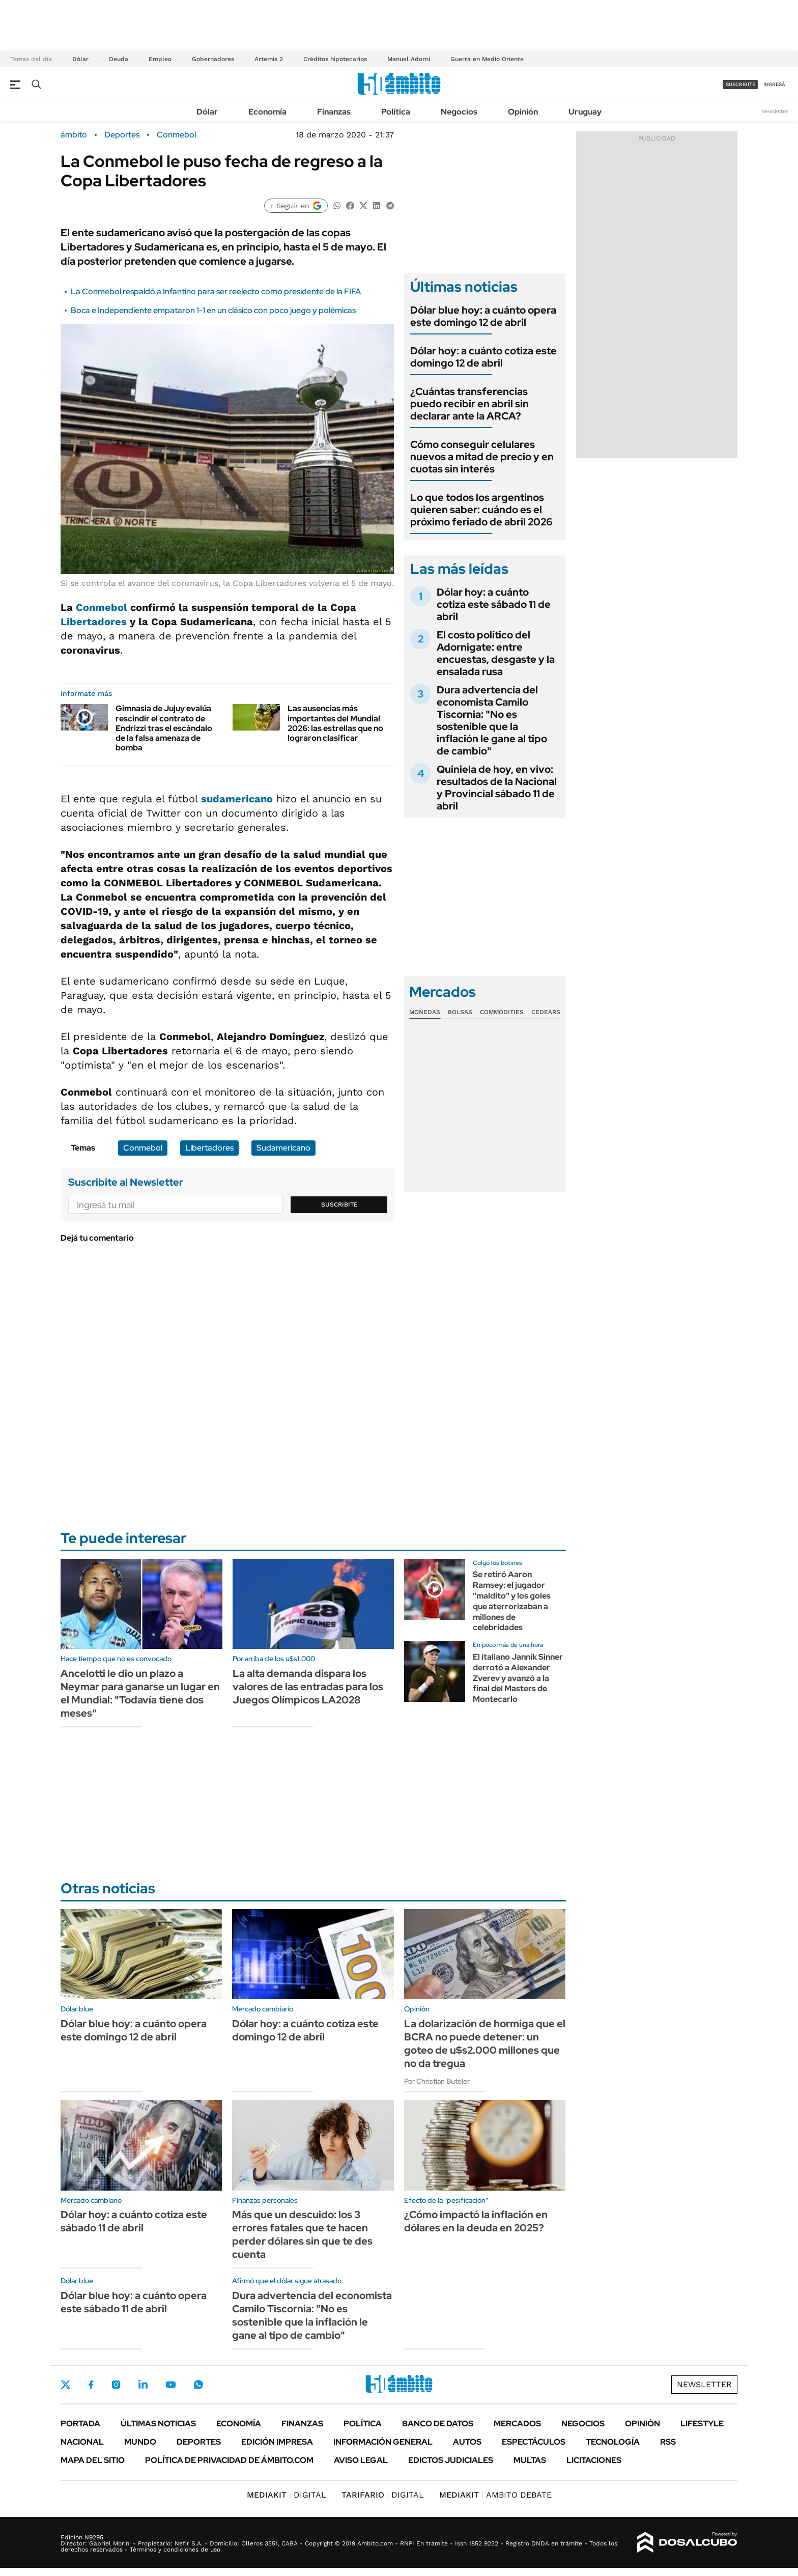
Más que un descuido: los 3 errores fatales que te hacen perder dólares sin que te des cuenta (302, 2234)
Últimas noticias (158, 2423)
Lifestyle (702, 2423)
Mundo (140, 2442)
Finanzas (334, 111)
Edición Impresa (277, 2442)
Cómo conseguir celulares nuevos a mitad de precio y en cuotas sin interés (482, 456)
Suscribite (339, 1204)
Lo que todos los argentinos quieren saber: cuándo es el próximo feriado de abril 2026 (481, 509)
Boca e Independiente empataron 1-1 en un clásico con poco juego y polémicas (213, 310)
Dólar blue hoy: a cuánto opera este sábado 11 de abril (134, 2302)
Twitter (66, 2385)
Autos (467, 2442)
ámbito (74, 135)
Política (395, 111)
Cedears (545, 1012)
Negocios (459, 111)
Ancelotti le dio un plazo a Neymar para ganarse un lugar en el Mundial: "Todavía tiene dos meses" (140, 1693)
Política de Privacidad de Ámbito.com (229, 2460)
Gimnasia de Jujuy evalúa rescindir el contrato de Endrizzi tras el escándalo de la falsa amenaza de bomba (164, 728)
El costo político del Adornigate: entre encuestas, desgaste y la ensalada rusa (496, 653)
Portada (80, 2423)
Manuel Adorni (408, 59)
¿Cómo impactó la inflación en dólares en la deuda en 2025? (476, 2221)
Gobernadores (213, 59)
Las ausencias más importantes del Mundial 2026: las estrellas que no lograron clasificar (335, 723)
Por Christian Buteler (437, 2081)
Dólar (80, 59)
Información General (383, 2442)
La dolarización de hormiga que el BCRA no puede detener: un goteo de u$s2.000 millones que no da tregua (484, 2043)
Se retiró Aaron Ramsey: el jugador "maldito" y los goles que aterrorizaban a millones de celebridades (512, 1601)
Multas (530, 2460)
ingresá (774, 84)
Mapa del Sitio (93, 2460)
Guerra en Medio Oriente (487, 59)
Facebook (91, 2384)
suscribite (740, 84)
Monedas (424, 1012)
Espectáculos (533, 2442)
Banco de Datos (437, 2423)
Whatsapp (198, 2384)
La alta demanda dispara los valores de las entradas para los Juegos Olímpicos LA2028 (308, 1686)
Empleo (160, 59)
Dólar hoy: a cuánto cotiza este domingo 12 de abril (483, 357)
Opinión (523, 111)
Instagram (116, 2384)
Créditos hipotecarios (335, 59)
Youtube (170, 2385)
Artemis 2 (268, 59)
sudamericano (237, 799)
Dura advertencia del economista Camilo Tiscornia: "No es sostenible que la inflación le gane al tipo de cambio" (492, 720)
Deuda (118, 59)
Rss (668, 2442)
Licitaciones (593, 2460)
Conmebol (176, 135)
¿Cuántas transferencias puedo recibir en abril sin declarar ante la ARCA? (469, 404)
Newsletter (774, 111)
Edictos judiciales (450, 2460)
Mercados (517, 2423)
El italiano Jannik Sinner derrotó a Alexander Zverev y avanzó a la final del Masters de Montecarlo (518, 1677)
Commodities (502, 1012)
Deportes (121, 135)
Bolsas (460, 1012)
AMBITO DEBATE (495, 2495)
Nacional (82, 2442)
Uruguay (585, 111)
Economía (267, 111)
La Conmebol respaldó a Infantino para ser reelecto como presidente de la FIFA (216, 291)
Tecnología (613, 2442)
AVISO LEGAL (361, 2460)
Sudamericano (283, 1147)
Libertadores (94, 621)
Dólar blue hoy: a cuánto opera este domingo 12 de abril (483, 316)
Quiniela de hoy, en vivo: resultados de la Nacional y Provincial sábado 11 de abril (497, 788)
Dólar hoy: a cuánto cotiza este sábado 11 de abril (494, 604)
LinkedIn (143, 2384)
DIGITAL (286, 2495)
